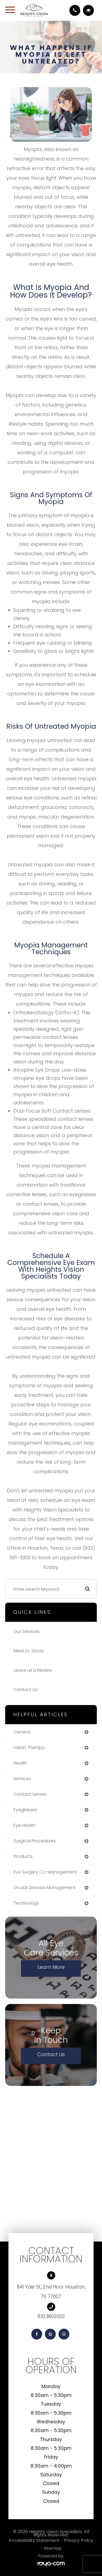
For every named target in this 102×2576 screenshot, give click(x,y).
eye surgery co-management (45, 1872)
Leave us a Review (33, 1670)
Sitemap (53, 2548)
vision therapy (29, 1747)
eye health (25, 1825)
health (20, 1763)
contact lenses (30, 1794)
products (23, 1856)
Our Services (27, 1631)
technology (26, 1903)
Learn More (51, 1967)
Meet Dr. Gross (29, 1651)
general (22, 1732)
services (22, 1778)
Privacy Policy (78, 2540)
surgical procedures (35, 1841)
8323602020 (51, 2316)
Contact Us (26, 1689)
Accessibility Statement (34, 2540)
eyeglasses (25, 1810)
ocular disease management (45, 1887)
